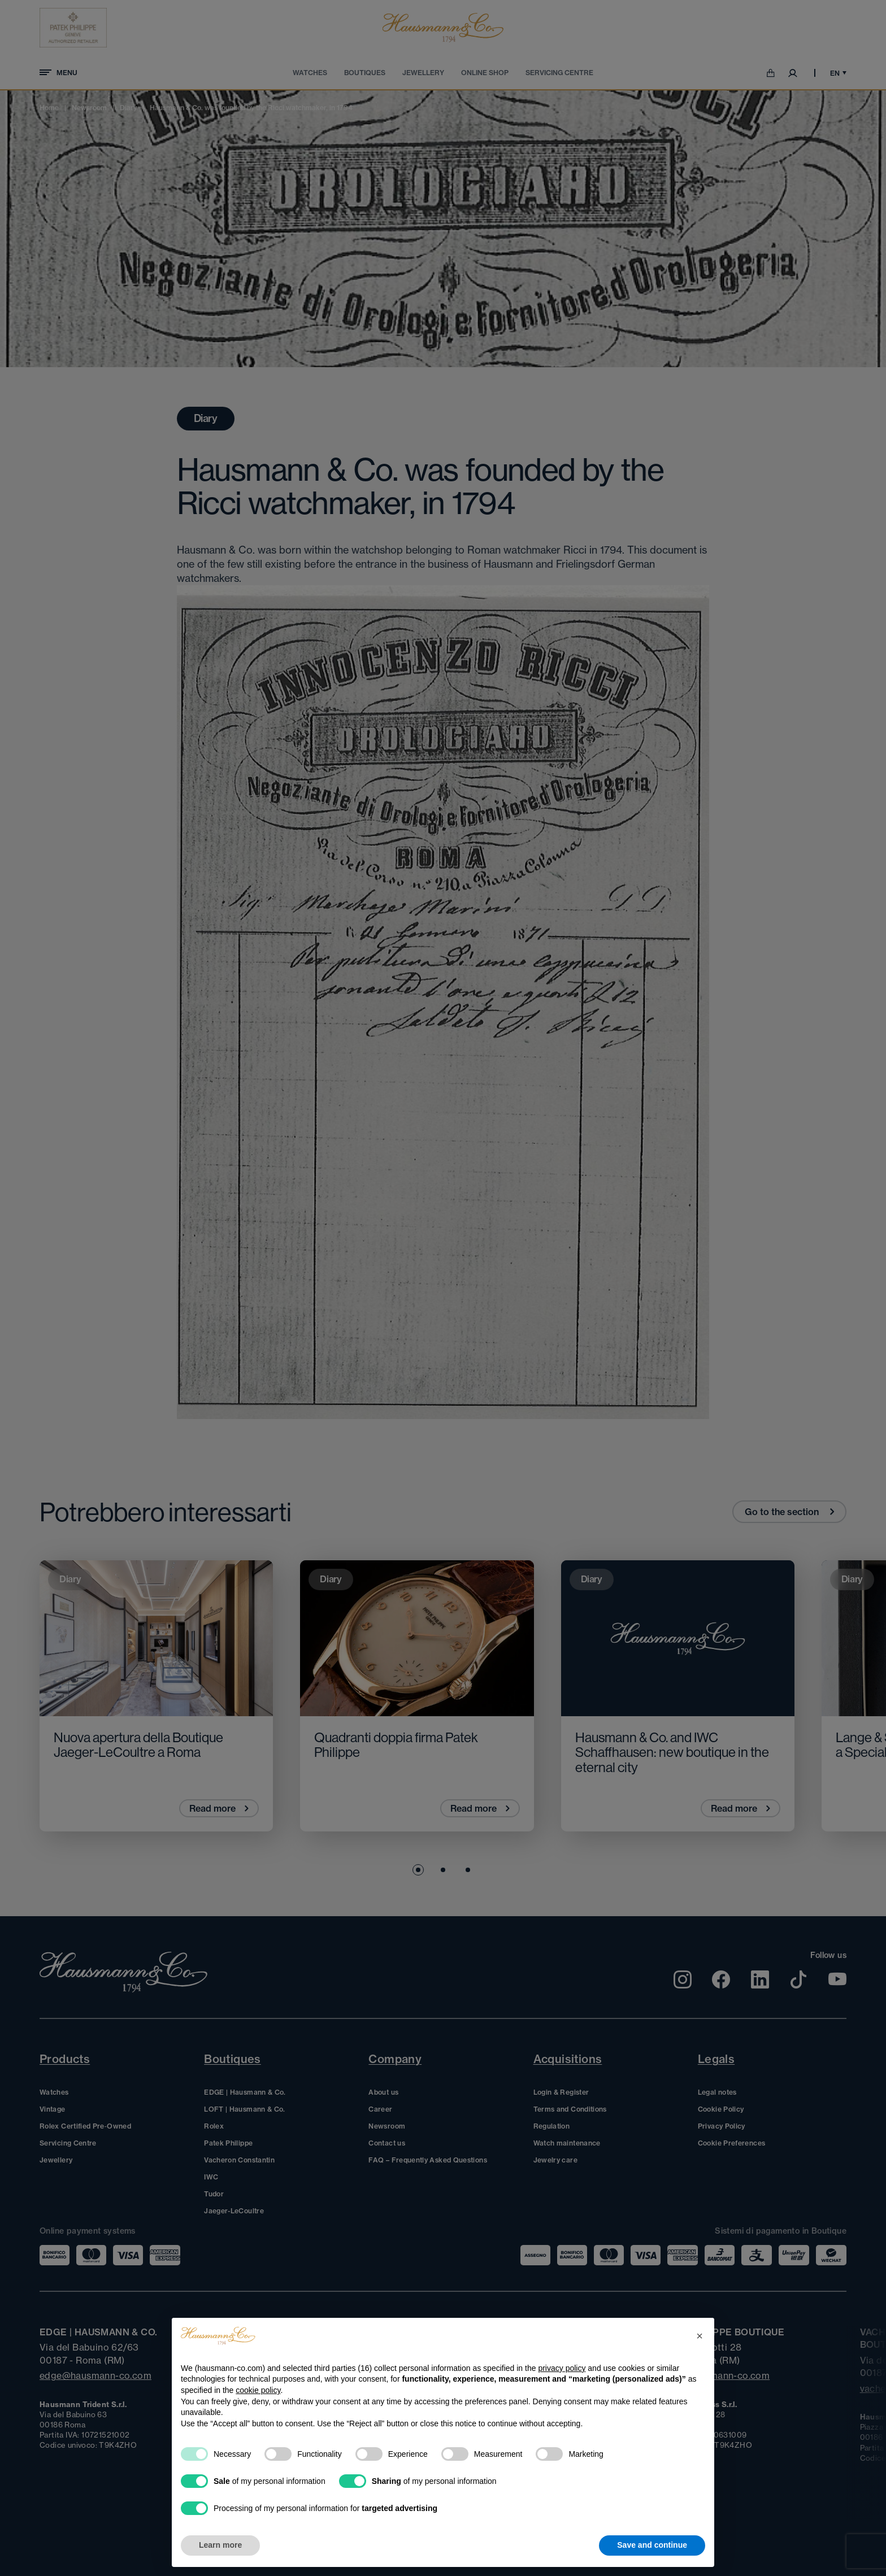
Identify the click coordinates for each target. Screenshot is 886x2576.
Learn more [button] (220, 2544)
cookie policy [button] (258, 2390)
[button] (699, 2336)
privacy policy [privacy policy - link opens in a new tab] (561, 2368)
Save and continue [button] (652, 2544)
